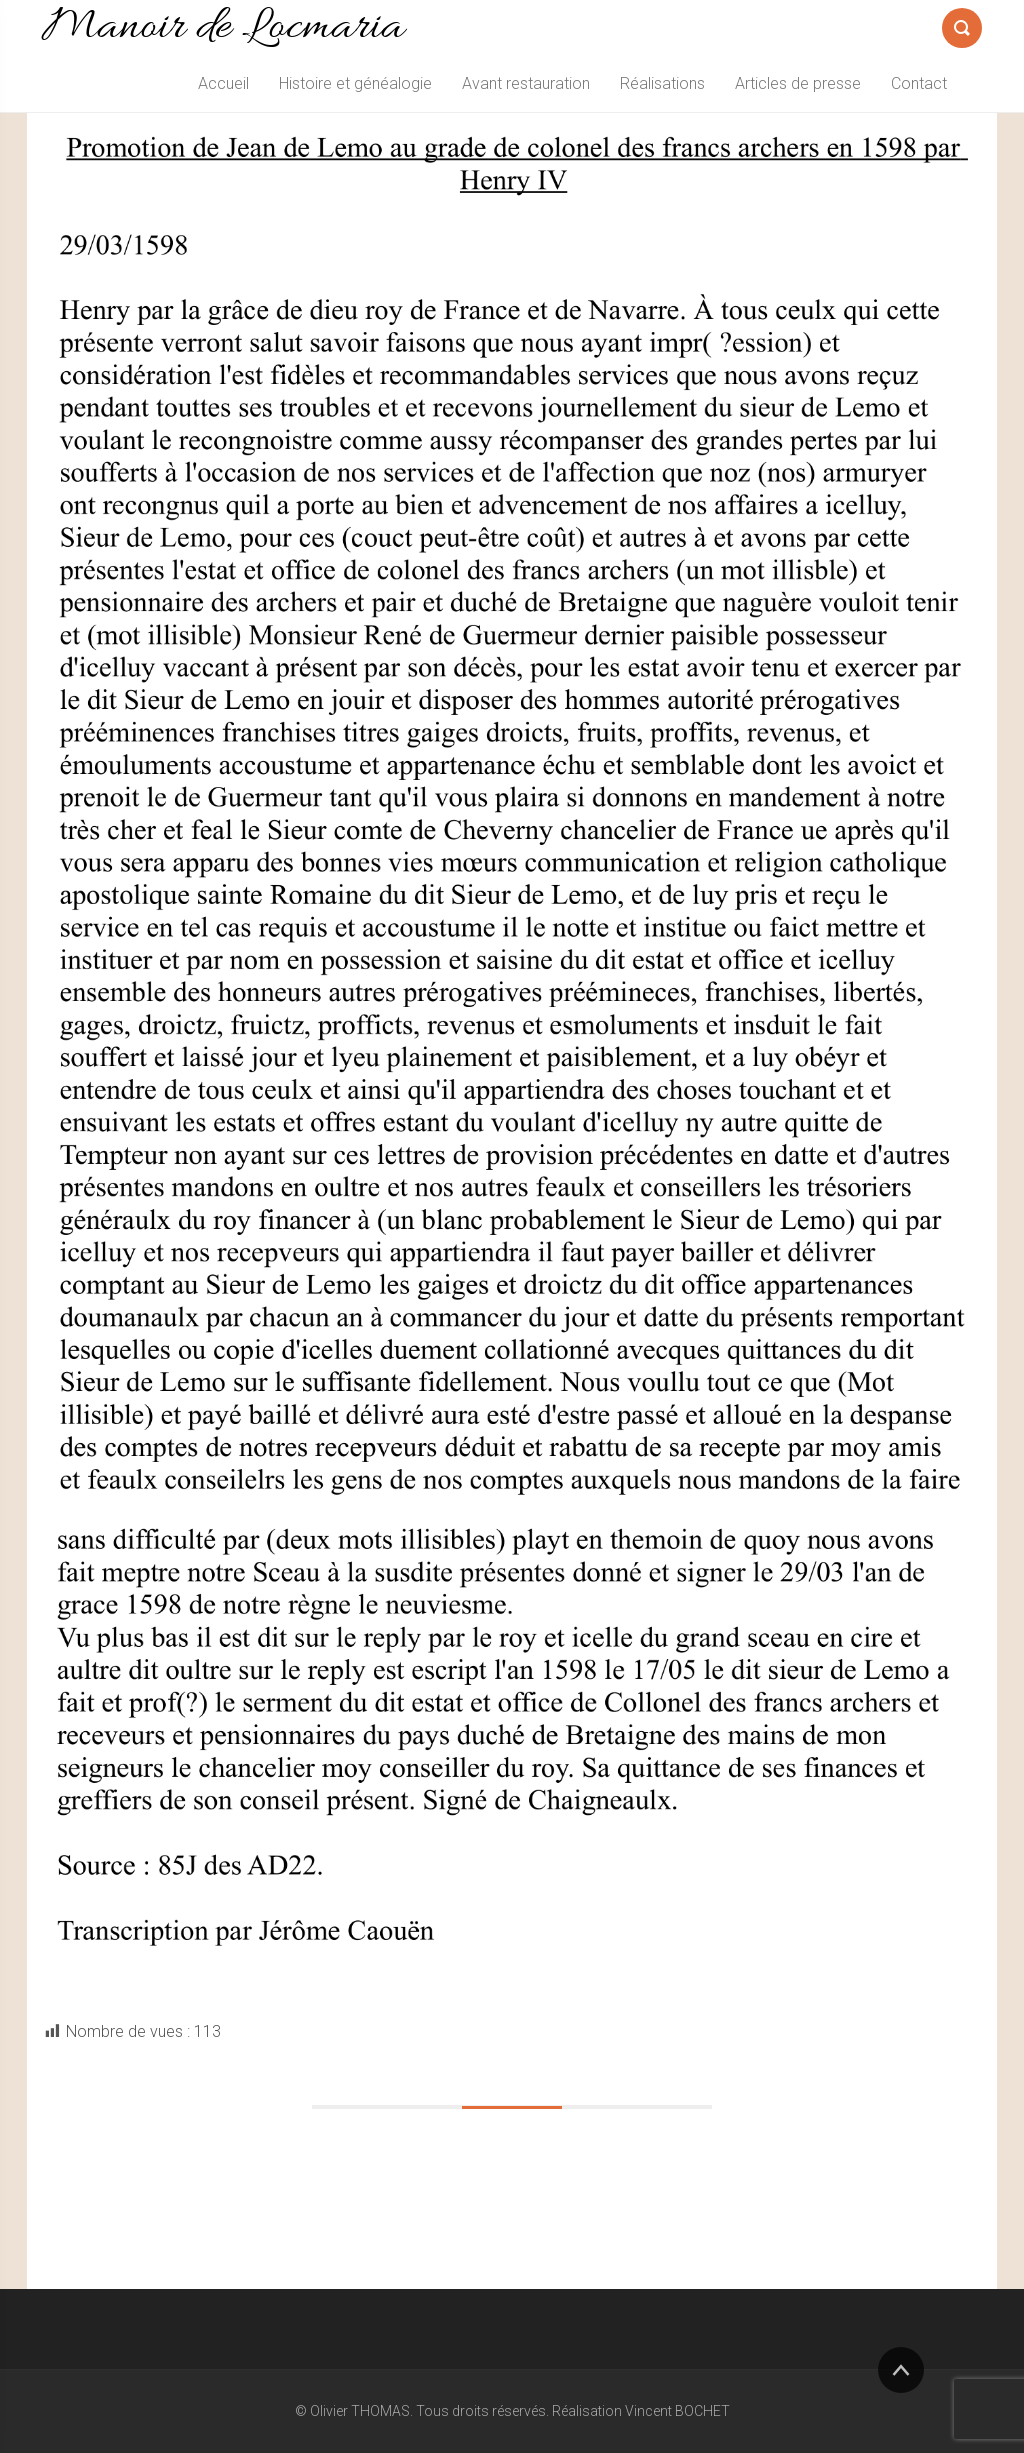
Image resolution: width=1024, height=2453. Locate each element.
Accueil (223, 83)
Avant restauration (526, 83)
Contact (919, 83)
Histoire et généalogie (355, 83)
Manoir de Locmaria (223, 28)
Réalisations (662, 83)
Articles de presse (798, 83)
